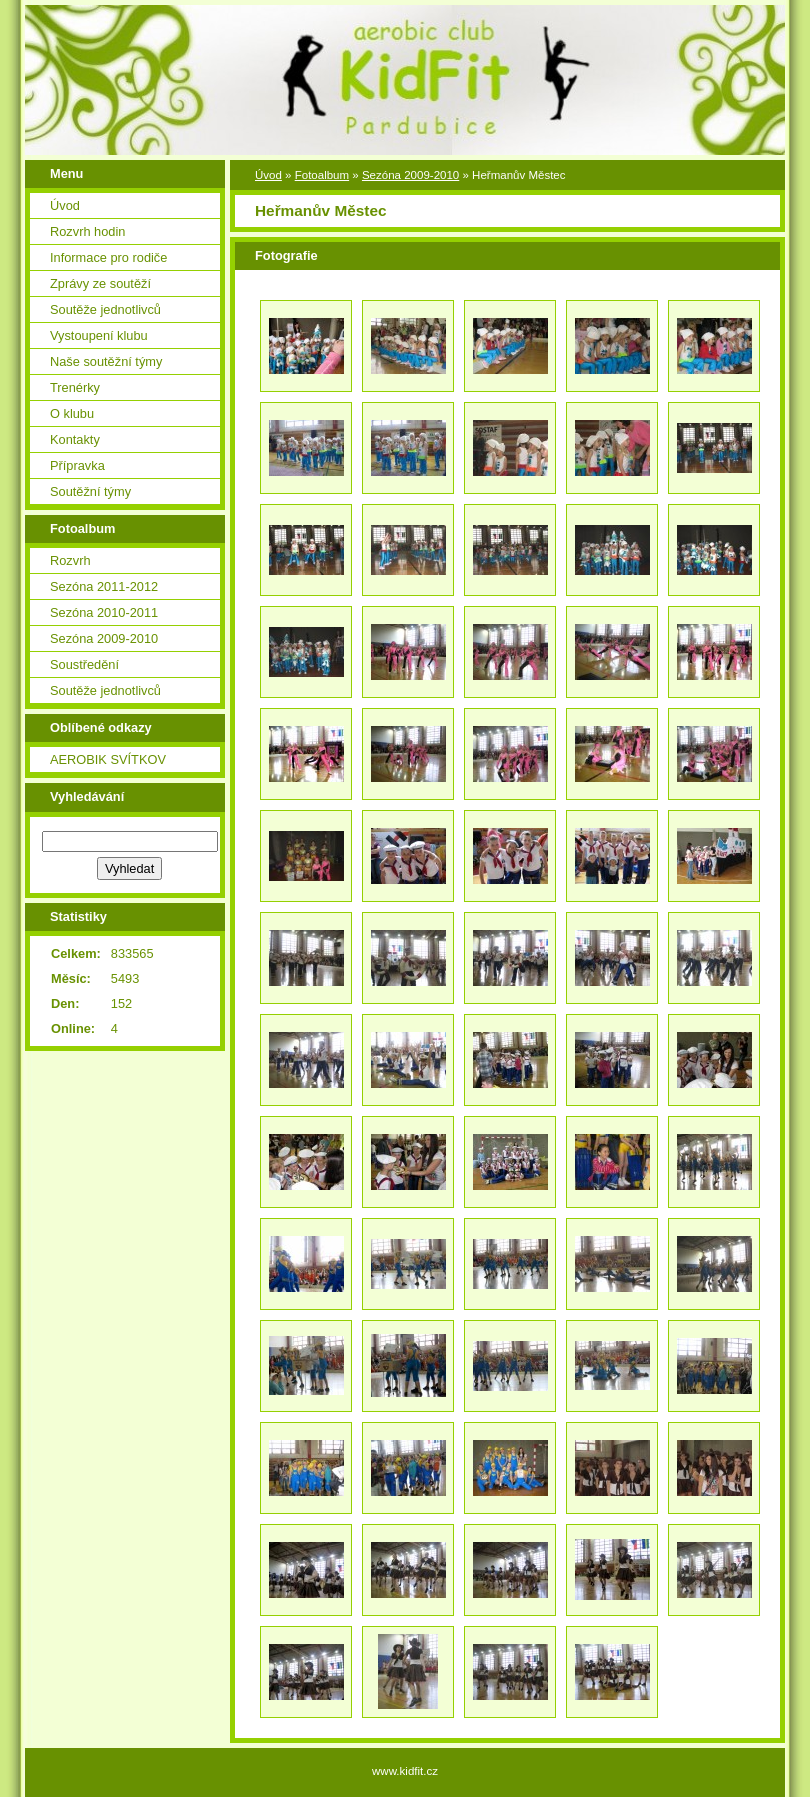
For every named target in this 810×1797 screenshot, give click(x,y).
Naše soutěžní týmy (106, 361)
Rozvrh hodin (87, 231)
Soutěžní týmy (90, 491)
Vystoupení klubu (99, 335)
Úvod (65, 205)
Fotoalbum (322, 175)
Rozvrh (70, 560)
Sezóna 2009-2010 (104, 638)
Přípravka (77, 465)
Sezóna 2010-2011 (104, 612)
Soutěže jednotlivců (105, 309)
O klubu (72, 413)
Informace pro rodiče (108, 257)
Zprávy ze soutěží (100, 283)
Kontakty (75, 439)
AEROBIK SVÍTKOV (108, 759)
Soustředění (84, 664)
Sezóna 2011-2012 (104, 586)
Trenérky (75, 387)
